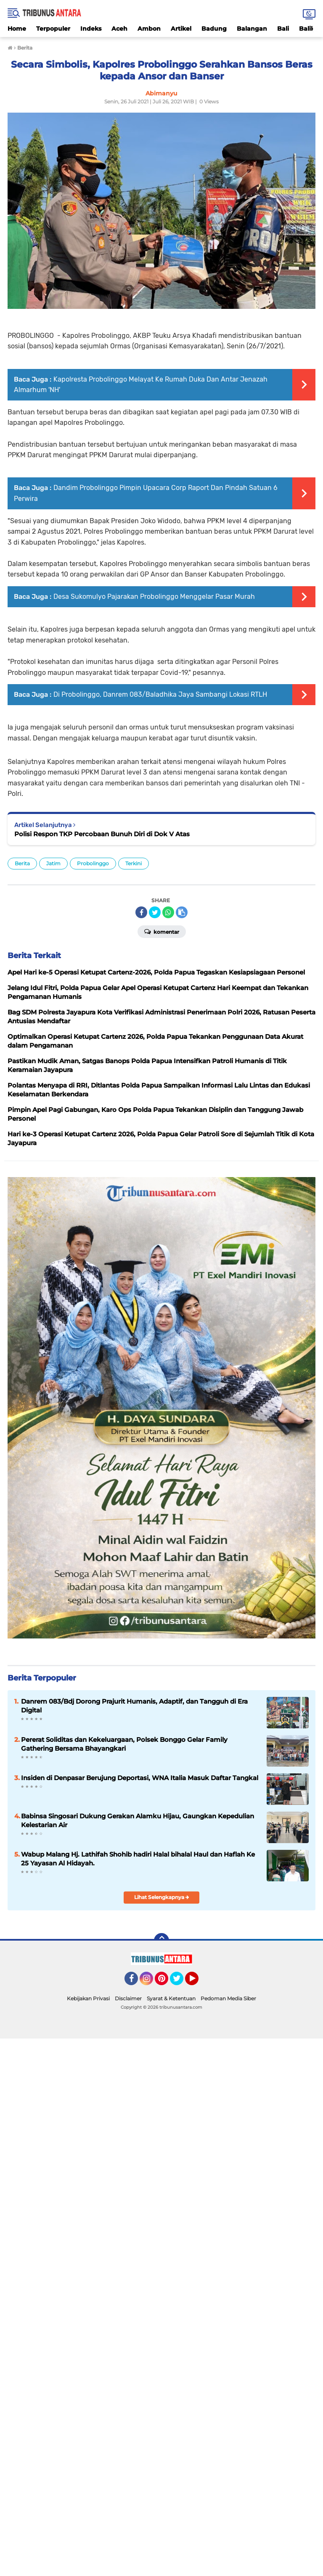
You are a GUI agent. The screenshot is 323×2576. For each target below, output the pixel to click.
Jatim (53, 863)
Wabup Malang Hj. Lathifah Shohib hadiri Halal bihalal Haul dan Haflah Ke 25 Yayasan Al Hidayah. (138, 1858)
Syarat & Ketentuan (171, 1998)
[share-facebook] (141, 912)
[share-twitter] (155, 912)
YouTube (197, 1982)
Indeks (90, 28)
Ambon (149, 28)
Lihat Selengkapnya (161, 1897)
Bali (283, 28)
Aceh (119, 28)
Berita (22, 863)
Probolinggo (93, 863)
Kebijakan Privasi (88, 1998)
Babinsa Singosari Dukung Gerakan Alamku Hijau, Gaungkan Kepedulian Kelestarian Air (137, 1820)
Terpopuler (53, 28)
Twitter (180, 1982)
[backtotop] (161, 1940)
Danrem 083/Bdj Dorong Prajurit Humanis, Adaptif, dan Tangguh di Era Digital (134, 1705)
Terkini (133, 863)
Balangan (252, 28)
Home (17, 28)
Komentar (161, 931)
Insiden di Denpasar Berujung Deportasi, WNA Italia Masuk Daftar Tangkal (139, 1778)
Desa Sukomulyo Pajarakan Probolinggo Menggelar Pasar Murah (154, 597)
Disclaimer (128, 1998)
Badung (214, 28)
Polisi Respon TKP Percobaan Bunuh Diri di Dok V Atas (102, 834)
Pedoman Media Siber (228, 1998)
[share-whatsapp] (168, 912)
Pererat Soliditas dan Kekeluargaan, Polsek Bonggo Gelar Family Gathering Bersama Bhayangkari (124, 1744)
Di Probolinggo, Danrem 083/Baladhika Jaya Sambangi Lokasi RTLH (160, 694)
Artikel (181, 28)
